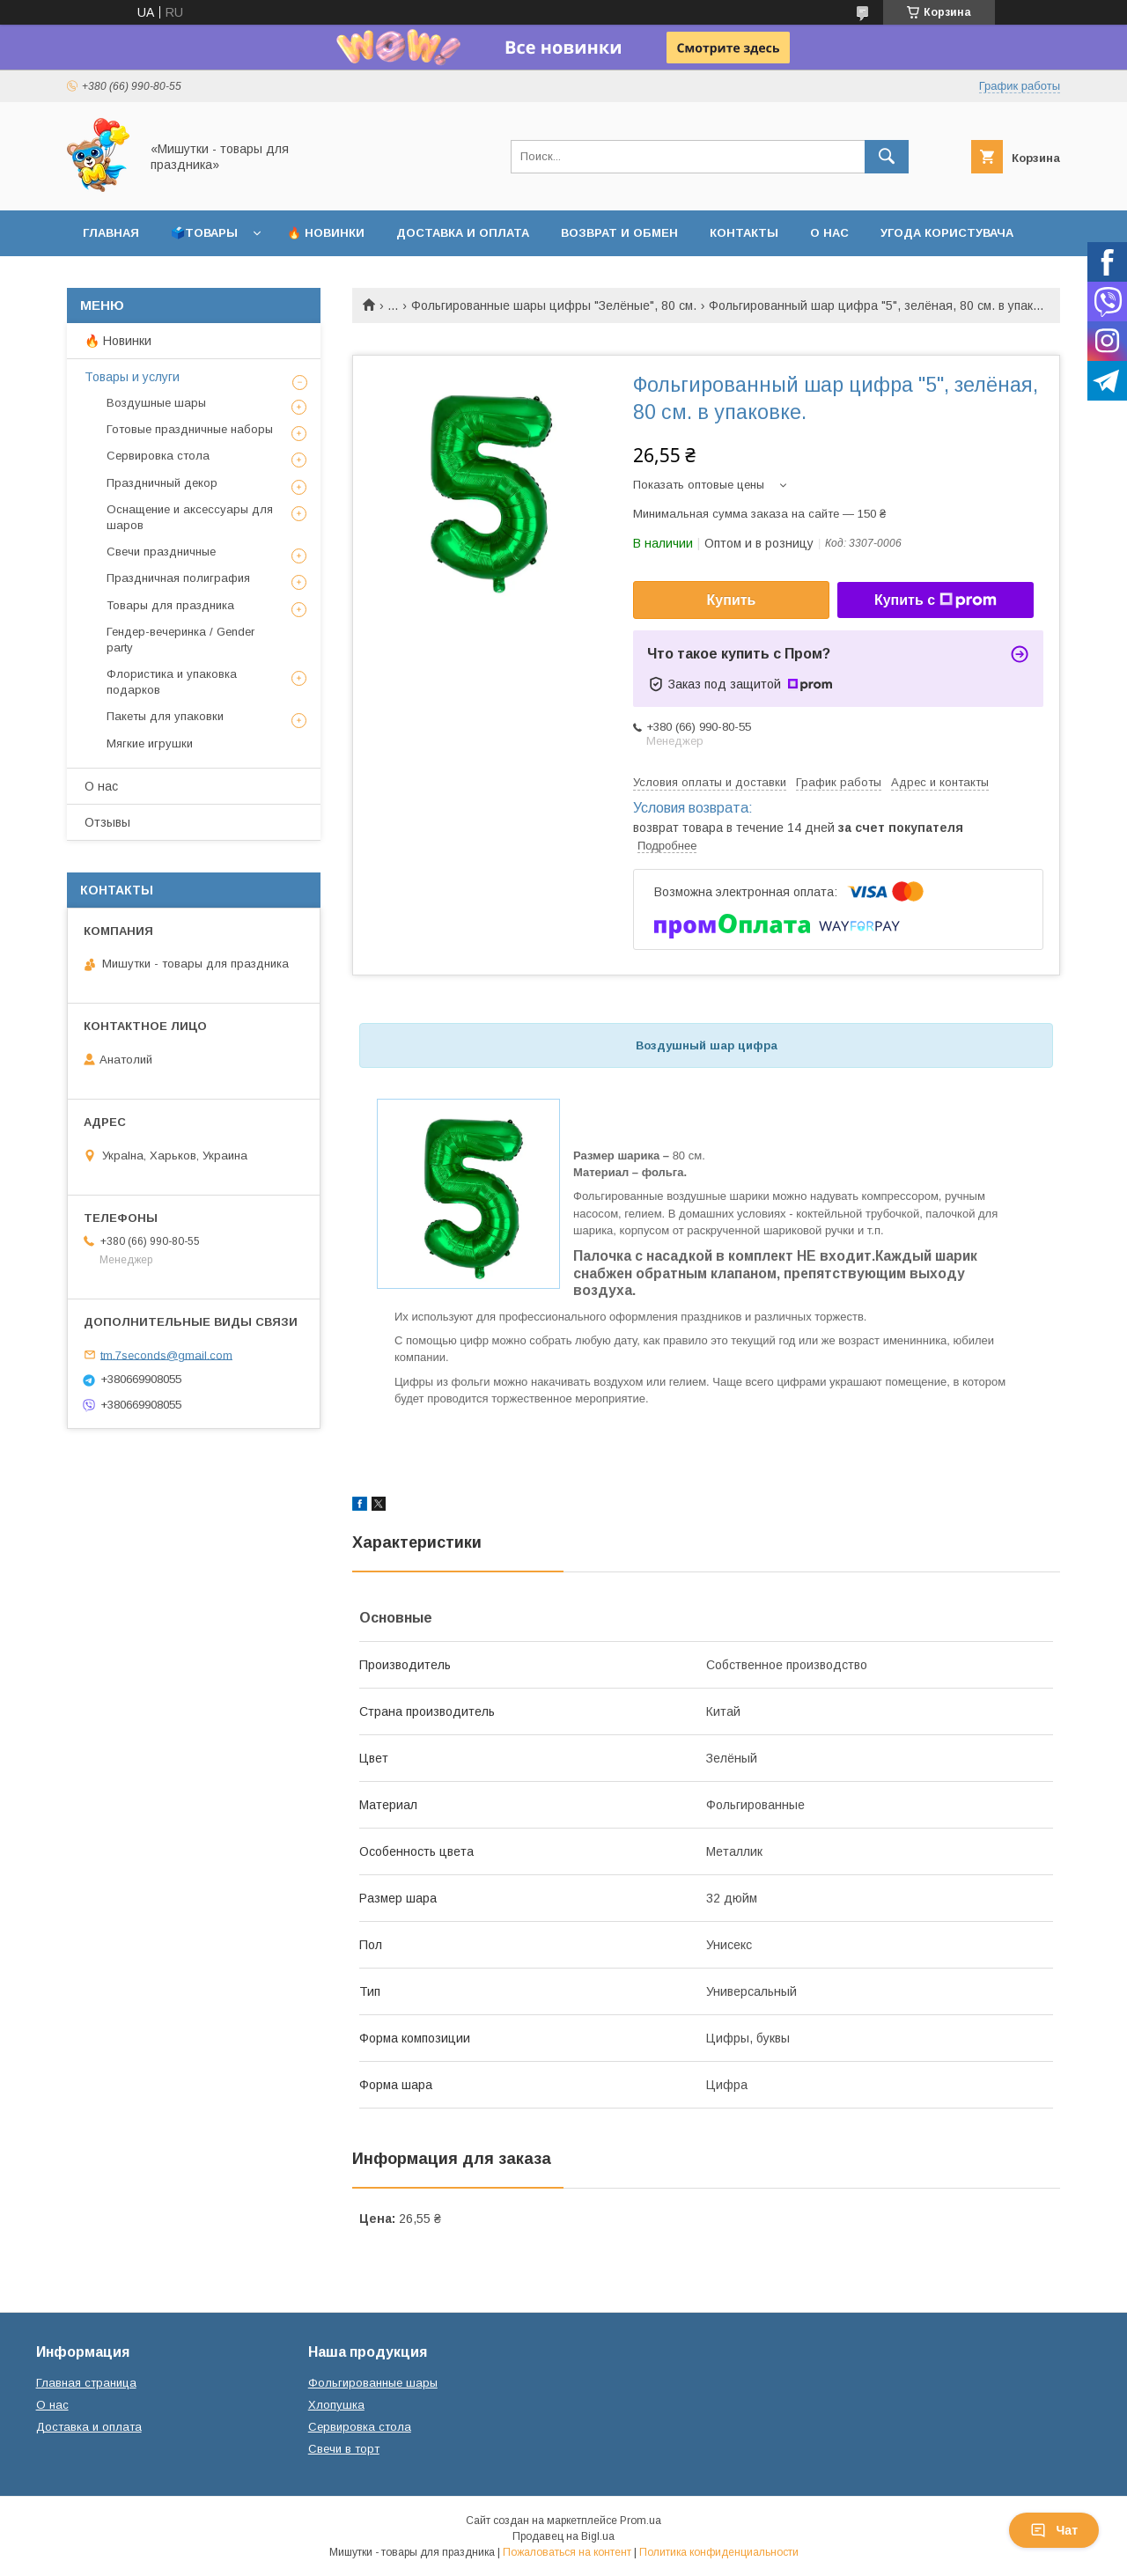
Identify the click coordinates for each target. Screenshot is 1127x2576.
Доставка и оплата (462, 232)
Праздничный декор (162, 482)
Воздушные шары (156, 402)
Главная (111, 232)
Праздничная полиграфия (178, 578)
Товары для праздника (170, 605)
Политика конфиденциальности (719, 2552)
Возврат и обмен (619, 232)
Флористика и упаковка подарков (172, 681)
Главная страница (86, 2382)
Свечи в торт (343, 2448)
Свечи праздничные (161, 551)
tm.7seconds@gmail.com (166, 1354)
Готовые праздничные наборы (190, 429)
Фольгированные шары (373, 2382)
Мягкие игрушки (150, 743)
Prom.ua (640, 2520)
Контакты (744, 232)
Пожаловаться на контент (567, 2552)
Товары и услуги (132, 377)
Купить (731, 599)
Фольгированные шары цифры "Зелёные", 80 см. (553, 305)
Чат (1054, 2530)
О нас (829, 232)
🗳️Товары (204, 232)
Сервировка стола (158, 455)
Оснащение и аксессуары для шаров (190, 517)
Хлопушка (336, 2404)
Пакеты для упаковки (165, 716)
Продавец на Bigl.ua (563, 2536)
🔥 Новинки (326, 232)
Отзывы (107, 822)
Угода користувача (946, 232)
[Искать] (887, 156)
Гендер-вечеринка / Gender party (180, 639)
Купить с (935, 600)
